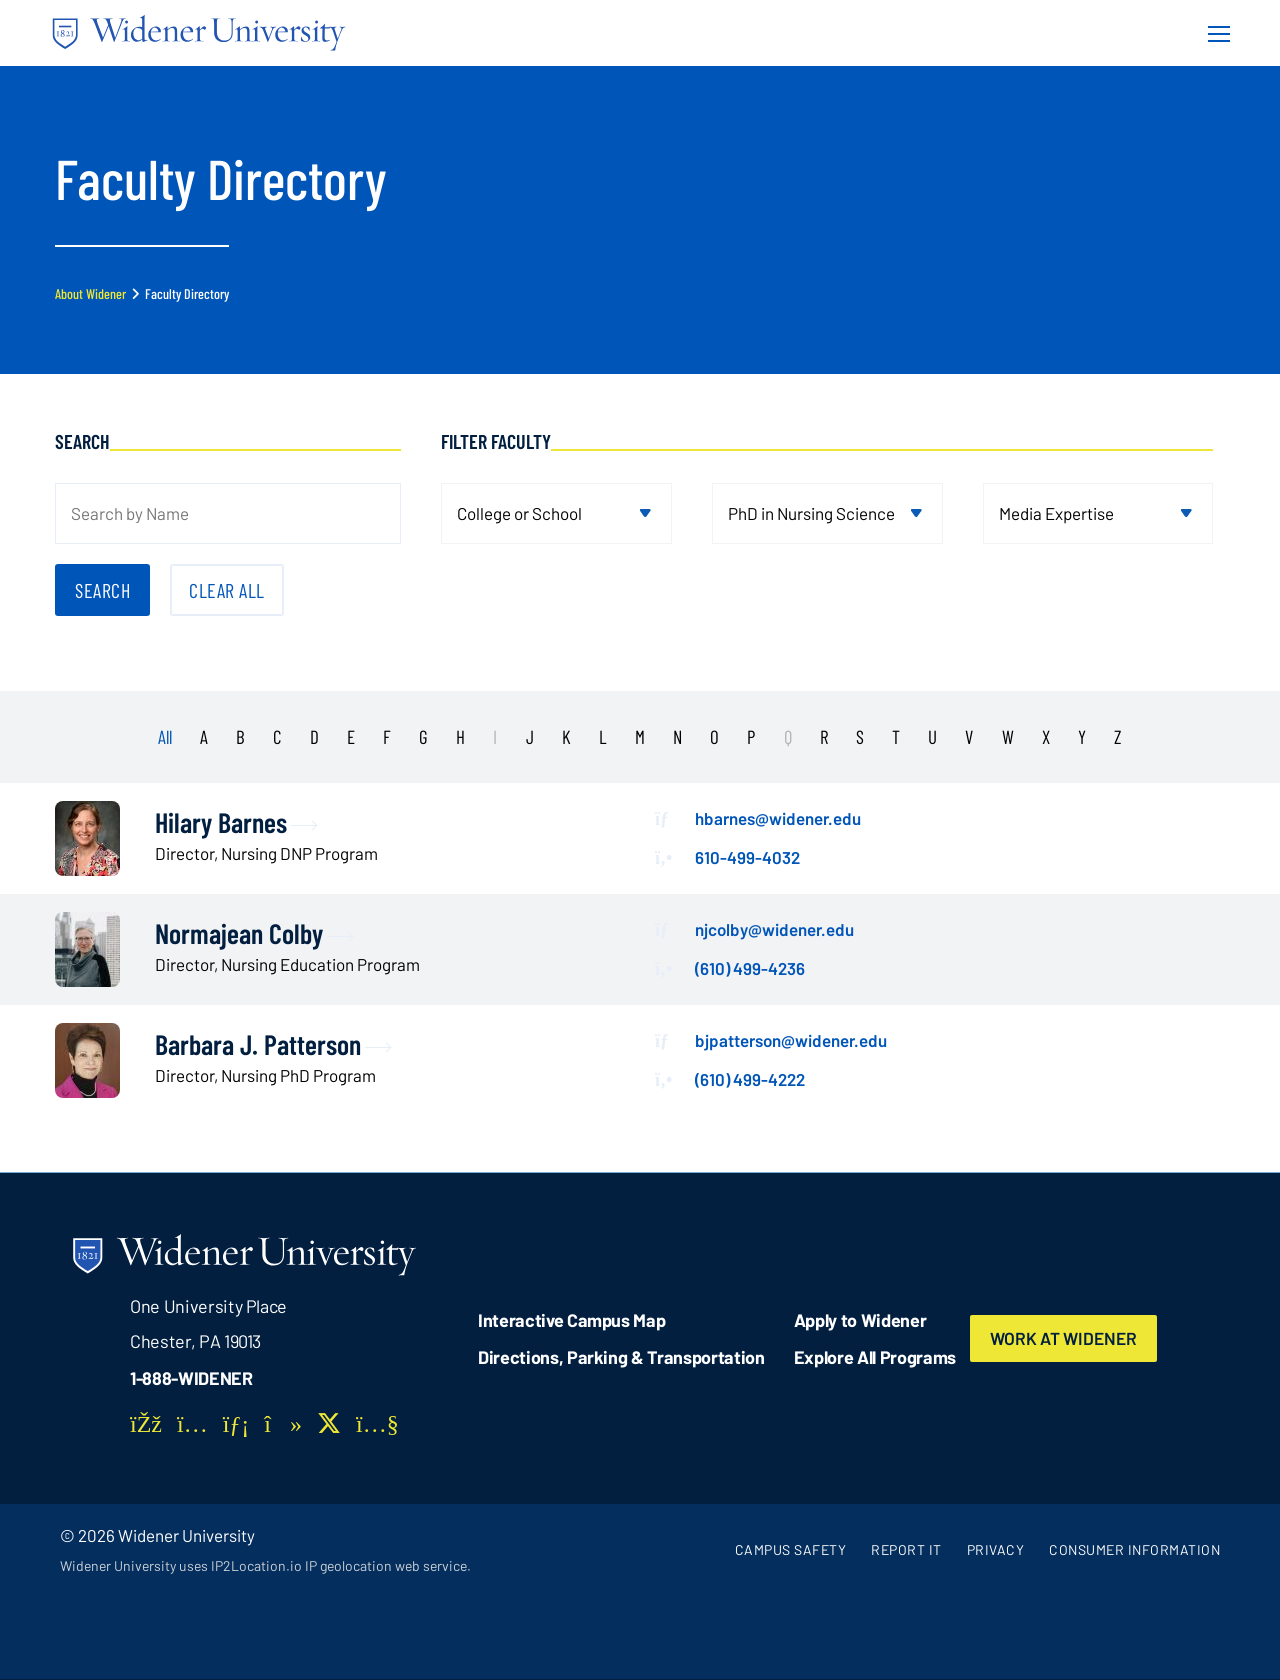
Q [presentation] (788, 736)
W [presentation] (1008, 736)
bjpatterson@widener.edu (791, 1040)
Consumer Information (1134, 1549)
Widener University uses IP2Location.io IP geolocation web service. (265, 1565)
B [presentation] (240, 736)
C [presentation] (277, 736)
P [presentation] (751, 736)
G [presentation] (423, 736)
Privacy (996, 1549)
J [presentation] (530, 736)
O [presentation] (714, 736)
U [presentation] (932, 736)
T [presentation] (896, 736)
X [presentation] (1046, 736)
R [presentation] (824, 736)
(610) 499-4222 (750, 1079)
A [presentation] (204, 736)
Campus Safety (791, 1549)
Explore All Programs (875, 1357)
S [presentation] (860, 736)
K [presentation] (566, 736)
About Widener (90, 293)
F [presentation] (387, 736)
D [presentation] (314, 736)
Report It (906, 1549)
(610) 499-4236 (750, 968)
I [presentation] (495, 736)
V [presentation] (969, 736)
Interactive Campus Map (571, 1320)
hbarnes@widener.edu (778, 818)
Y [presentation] (1082, 736)
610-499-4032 (747, 857)
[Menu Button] (1213, 33)
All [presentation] (165, 736)
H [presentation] (460, 736)
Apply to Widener (860, 1320)
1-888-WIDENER (191, 1378)
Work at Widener (1063, 1338)
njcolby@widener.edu (774, 929)
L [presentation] (603, 736)
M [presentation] (640, 736)
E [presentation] (351, 736)
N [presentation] (677, 736)
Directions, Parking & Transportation (621, 1357)
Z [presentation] (1118, 736)
